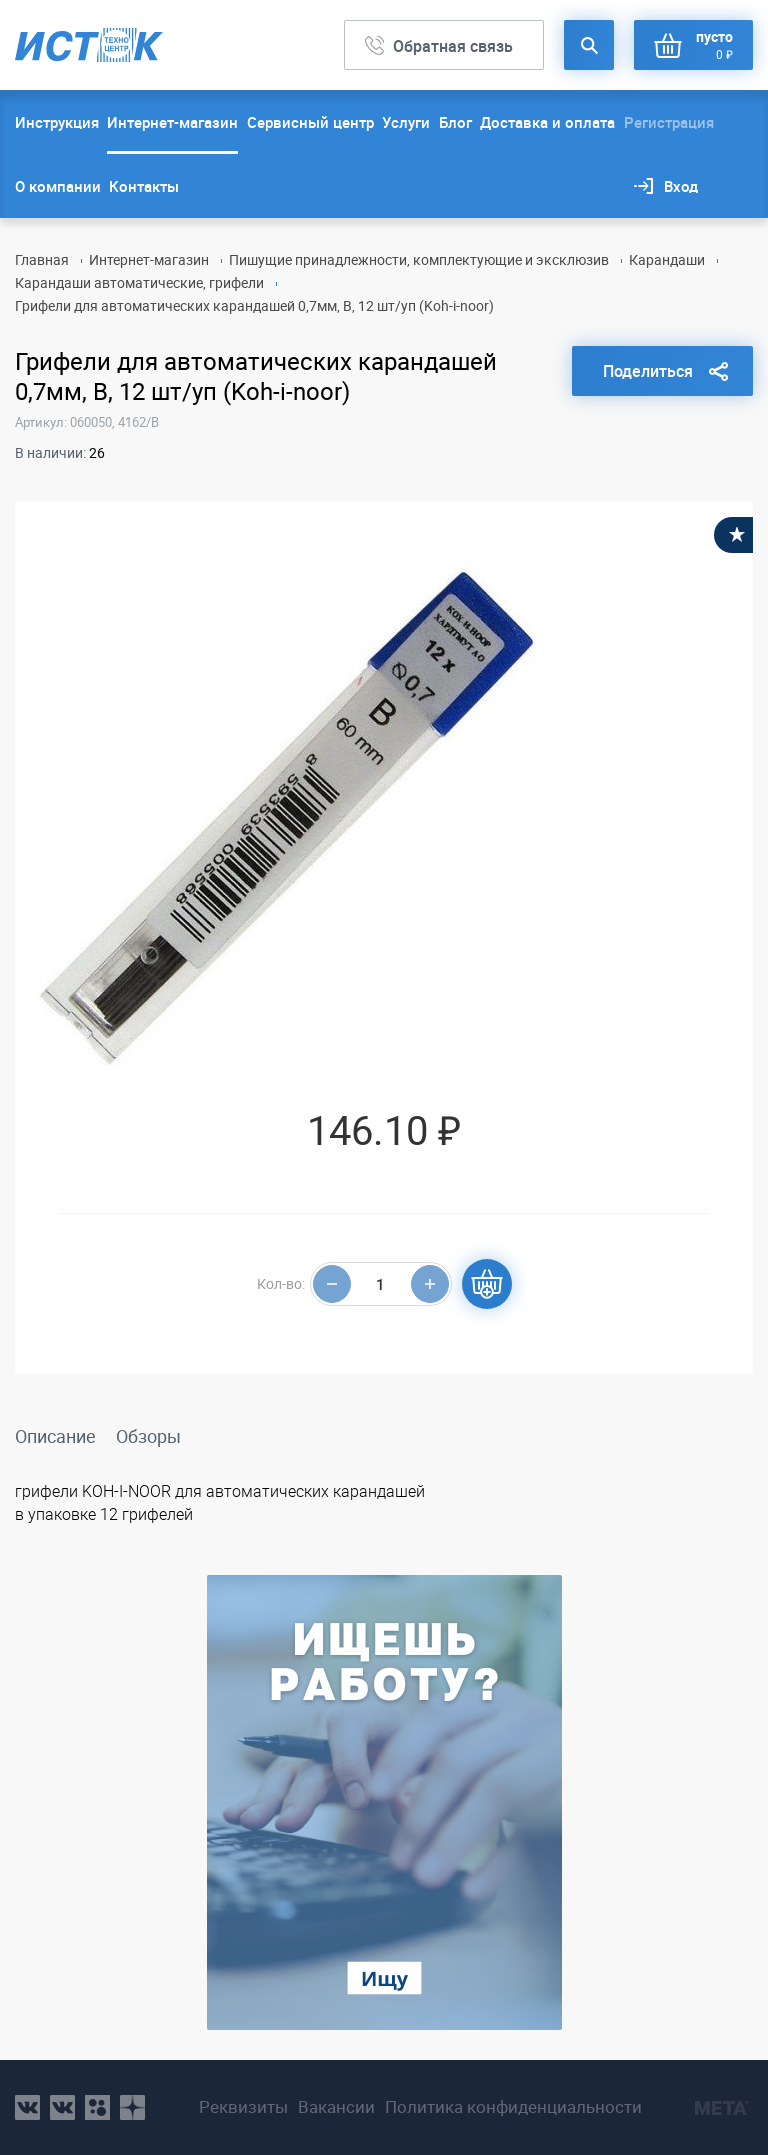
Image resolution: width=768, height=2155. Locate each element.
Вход (681, 186)
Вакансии (336, 2107)
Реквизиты (243, 2107)
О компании (58, 186)
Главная (42, 259)
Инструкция (57, 122)
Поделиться (648, 371)
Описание (55, 1436)
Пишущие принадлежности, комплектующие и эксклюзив (419, 259)
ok (97, 2107)
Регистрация (669, 122)
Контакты (144, 186)
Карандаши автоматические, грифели (139, 282)
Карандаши (667, 259)
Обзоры (148, 1436)
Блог (455, 122)
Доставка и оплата (547, 122)
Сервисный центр (310, 122)
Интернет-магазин (172, 122)
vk (27, 2107)
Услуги (406, 122)
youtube (132, 2107)
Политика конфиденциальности (513, 2107)
